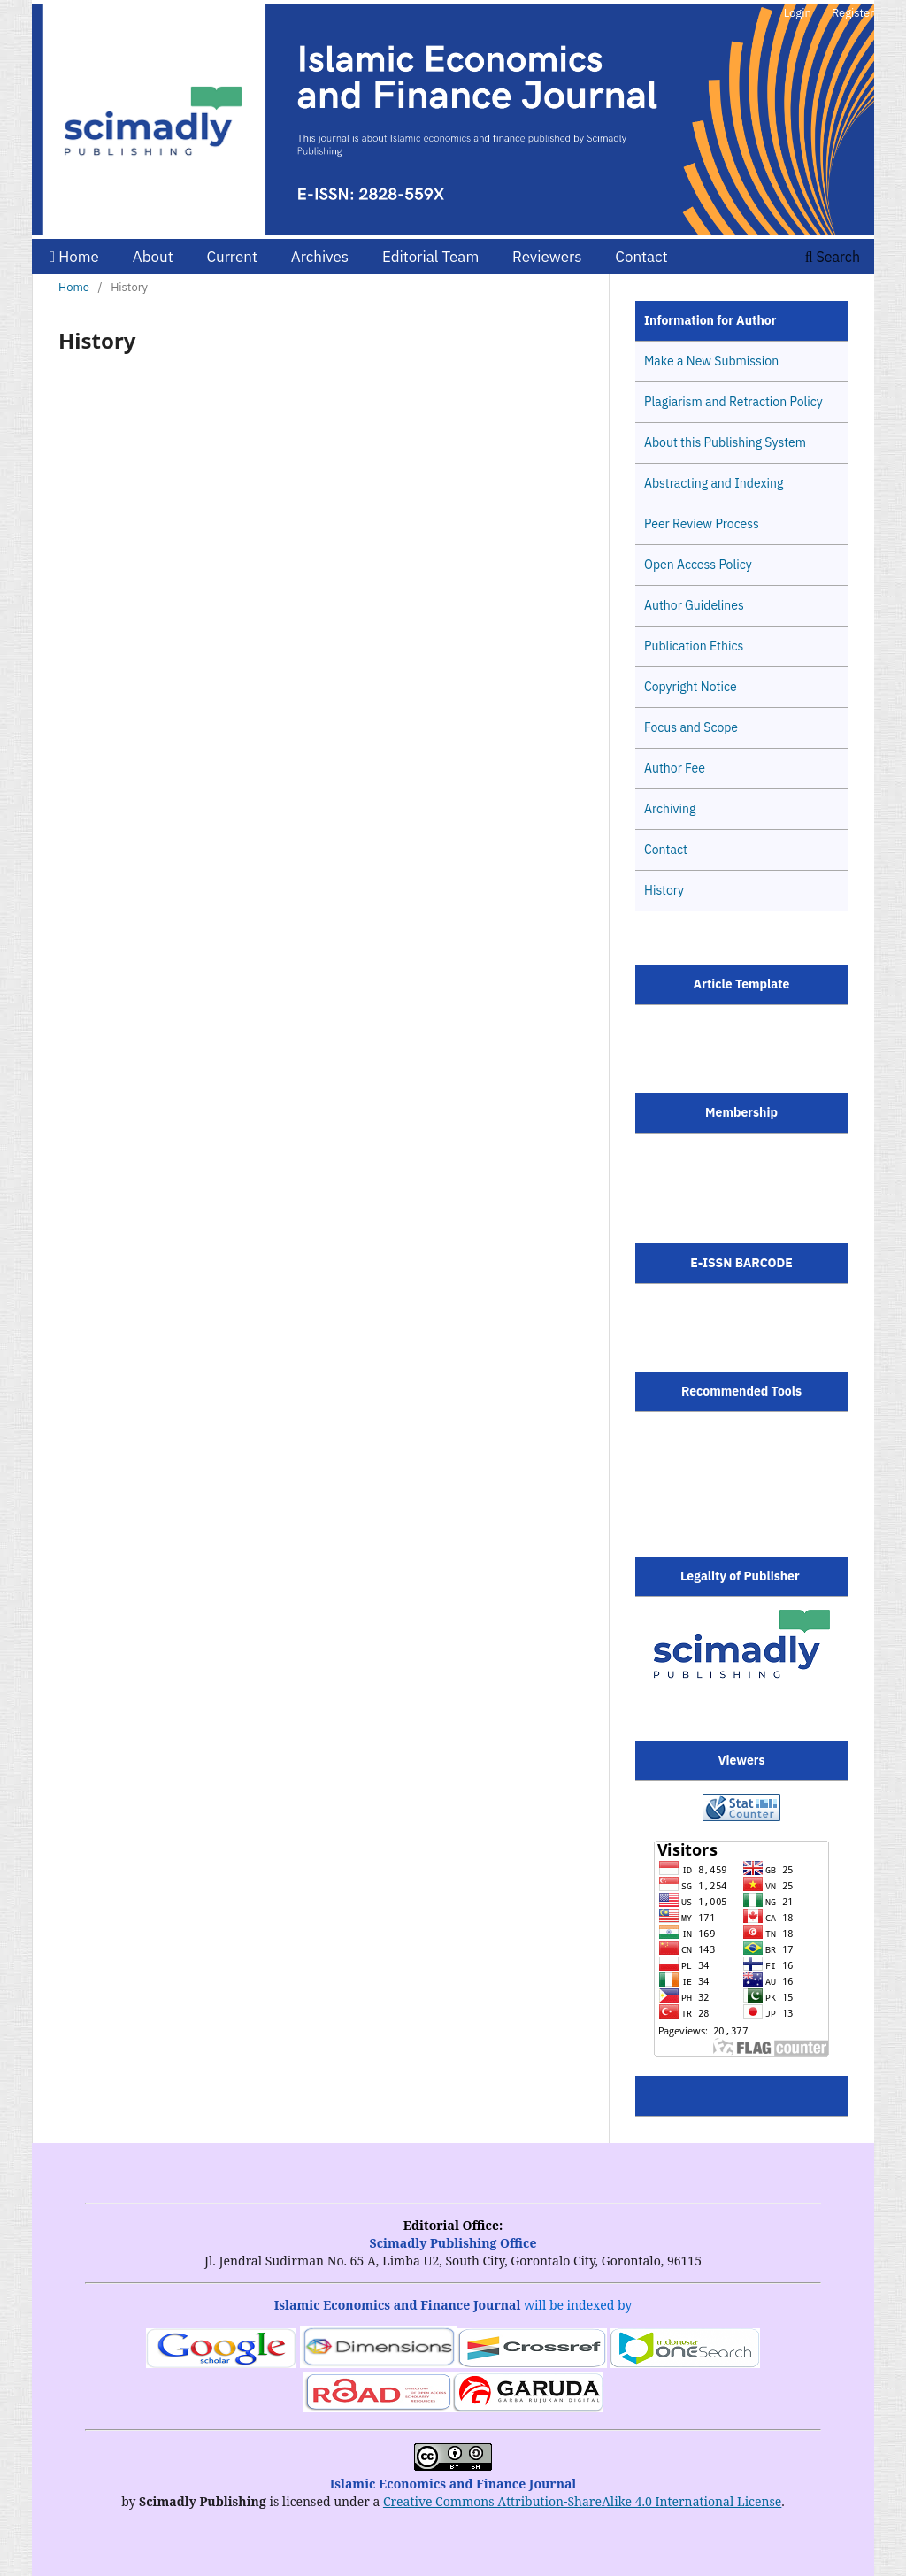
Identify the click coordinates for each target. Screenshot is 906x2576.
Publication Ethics (693, 646)
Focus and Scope (691, 727)
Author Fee (674, 768)
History (664, 890)
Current (231, 256)
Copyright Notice (690, 687)
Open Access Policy (698, 565)
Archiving (669, 809)
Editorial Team (430, 256)
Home (74, 256)
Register (853, 12)
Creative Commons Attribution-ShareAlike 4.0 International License (582, 2501)
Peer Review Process (701, 524)
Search (832, 256)
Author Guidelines (694, 605)
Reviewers (547, 256)
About (153, 256)
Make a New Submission (711, 361)
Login (797, 12)
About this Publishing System (725, 442)
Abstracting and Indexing (713, 483)
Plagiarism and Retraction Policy (733, 402)
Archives (320, 256)
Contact (641, 256)
